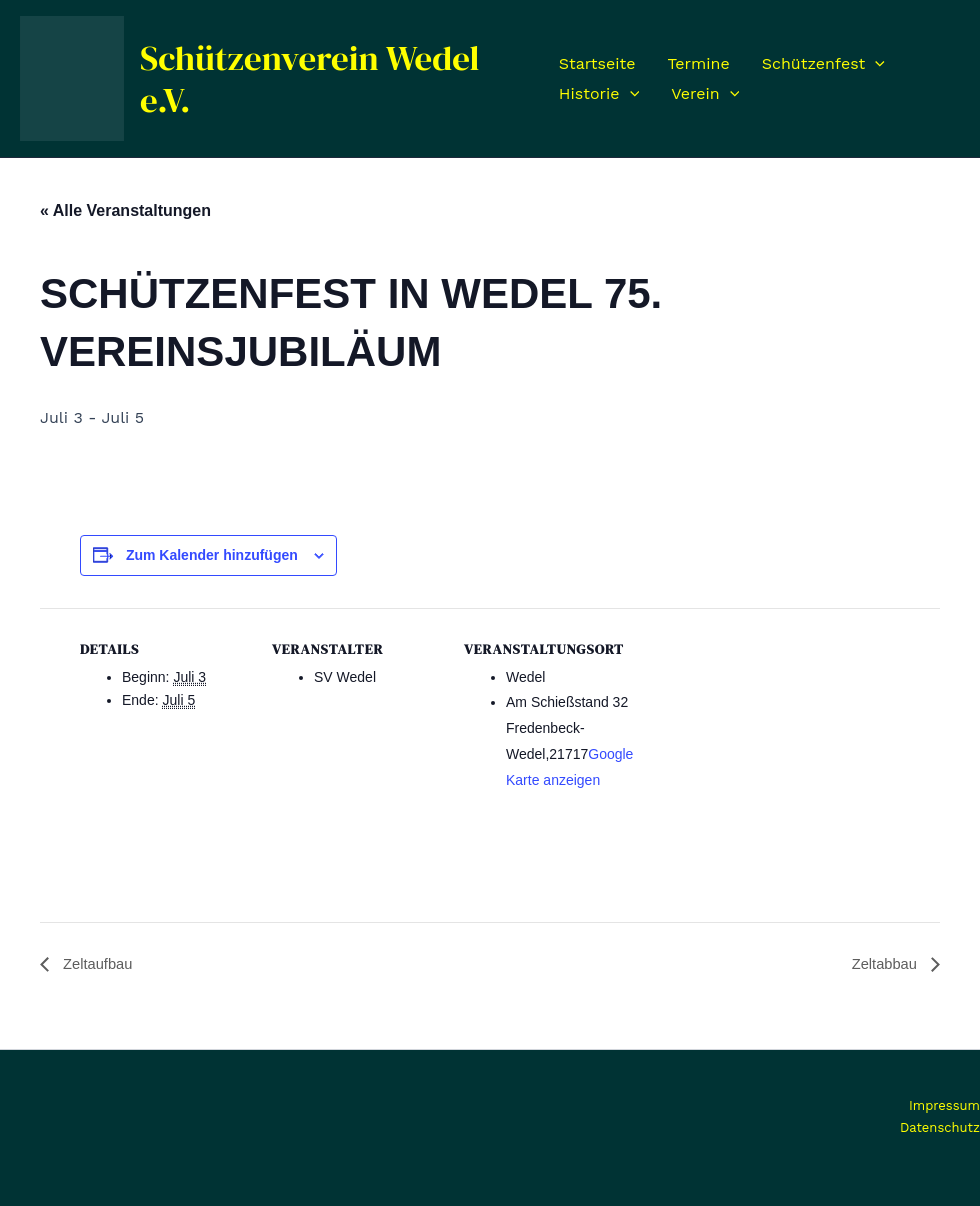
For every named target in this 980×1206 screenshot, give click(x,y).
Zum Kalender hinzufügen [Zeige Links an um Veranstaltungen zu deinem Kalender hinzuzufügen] (212, 555)
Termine (698, 63)
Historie (599, 94)
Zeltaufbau (99, 963)
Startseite (597, 63)
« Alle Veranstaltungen (125, 210)
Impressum (944, 1106)
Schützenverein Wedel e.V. (310, 79)
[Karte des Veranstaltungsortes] (761, 745)
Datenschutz (940, 1127)
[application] (875, 64)
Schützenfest (823, 64)
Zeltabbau (883, 963)
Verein (705, 94)
